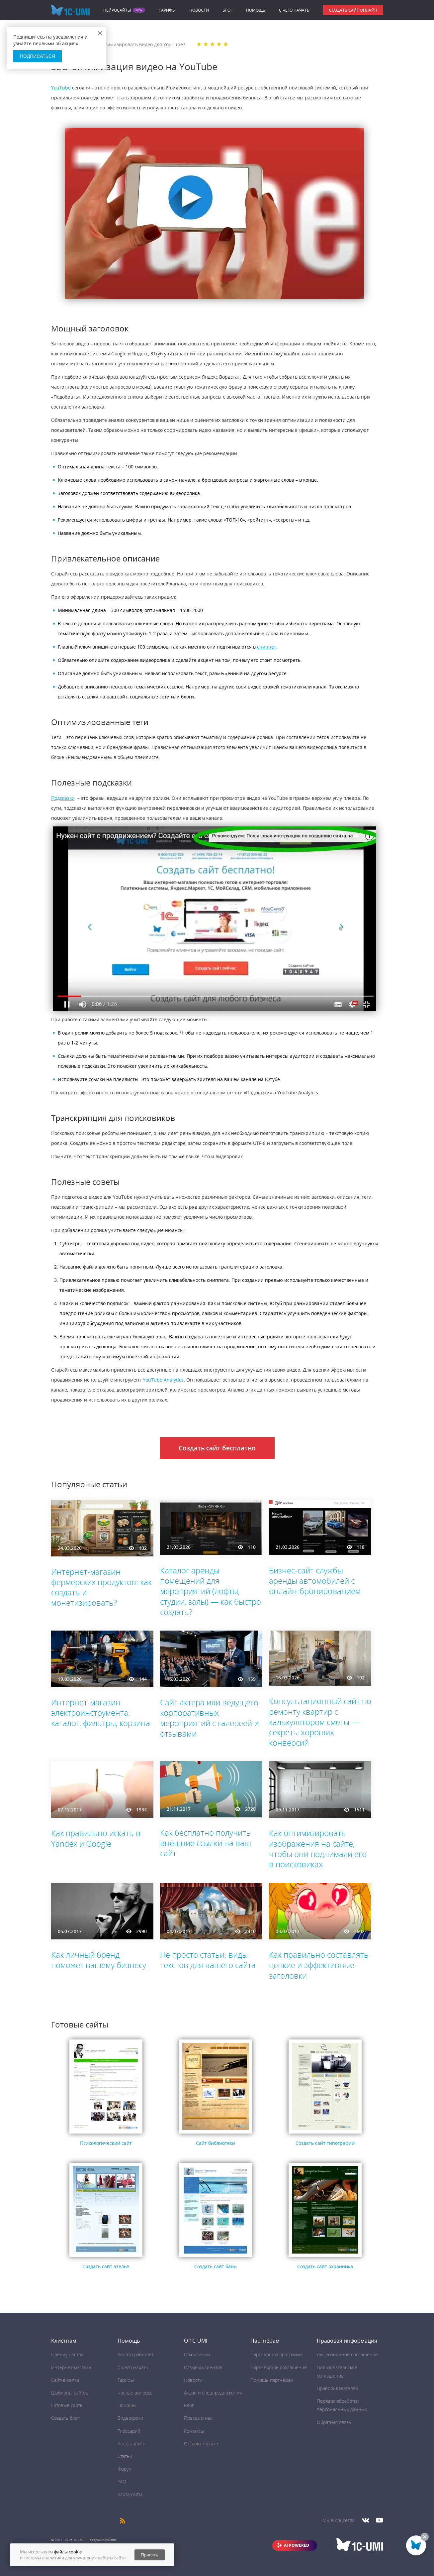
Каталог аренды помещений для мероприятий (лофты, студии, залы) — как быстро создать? (210, 1591)
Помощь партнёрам (271, 2380)
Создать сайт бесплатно (217, 1448)
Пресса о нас (198, 2418)
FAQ (122, 2481)
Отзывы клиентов (203, 2367)
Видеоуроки (130, 2418)
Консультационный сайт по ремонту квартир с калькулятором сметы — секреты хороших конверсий (320, 1721)
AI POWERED (296, 2545)
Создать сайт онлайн (353, 10)
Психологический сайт (106, 2143)
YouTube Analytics (163, 1380)
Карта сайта (130, 2494)
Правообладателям (337, 2388)
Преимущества (67, 2354)
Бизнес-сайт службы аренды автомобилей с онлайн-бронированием (315, 1580)
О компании (197, 2354)
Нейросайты (117, 10)
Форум (124, 2469)
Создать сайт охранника (325, 2266)
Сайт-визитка (65, 2380)
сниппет (266, 647)
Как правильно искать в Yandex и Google (95, 1838)
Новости (199, 10)
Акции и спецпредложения (213, 2393)
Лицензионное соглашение (347, 2354)
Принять (149, 2554)
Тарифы (167, 10)
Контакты (194, 2431)
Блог (227, 10)
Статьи (125, 2456)
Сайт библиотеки (215, 2143)
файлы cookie (68, 2552)
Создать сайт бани (215, 2266)
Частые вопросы (135, 2393)
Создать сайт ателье (105, 2266)
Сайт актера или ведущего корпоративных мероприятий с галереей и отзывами (209, 1718)
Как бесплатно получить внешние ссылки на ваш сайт (205, 1843)
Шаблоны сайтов (69, 2393)
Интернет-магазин (71, 2367)
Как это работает (135, 2354)
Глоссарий (129, 2431)
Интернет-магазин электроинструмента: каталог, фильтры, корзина (100, 1712)
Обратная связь (334, 2422)
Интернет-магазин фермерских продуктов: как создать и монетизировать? (101, 1587)
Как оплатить (131, 2443)
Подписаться (37, 56)
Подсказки (63, 798)
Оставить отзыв (201, 2443)
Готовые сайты (67, 2405)
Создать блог (65, 2418)
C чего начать (294, 10)
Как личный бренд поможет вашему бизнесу (98, 1959)
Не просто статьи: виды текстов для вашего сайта (208, 1959)
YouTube (61, 87)
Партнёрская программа (276, 2354)
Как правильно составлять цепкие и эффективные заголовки (319, 1965)
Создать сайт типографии (325, 2143)
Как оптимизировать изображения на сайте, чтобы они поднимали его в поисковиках (318, 1848)
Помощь (255, 10)
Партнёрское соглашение (278, 2367)
